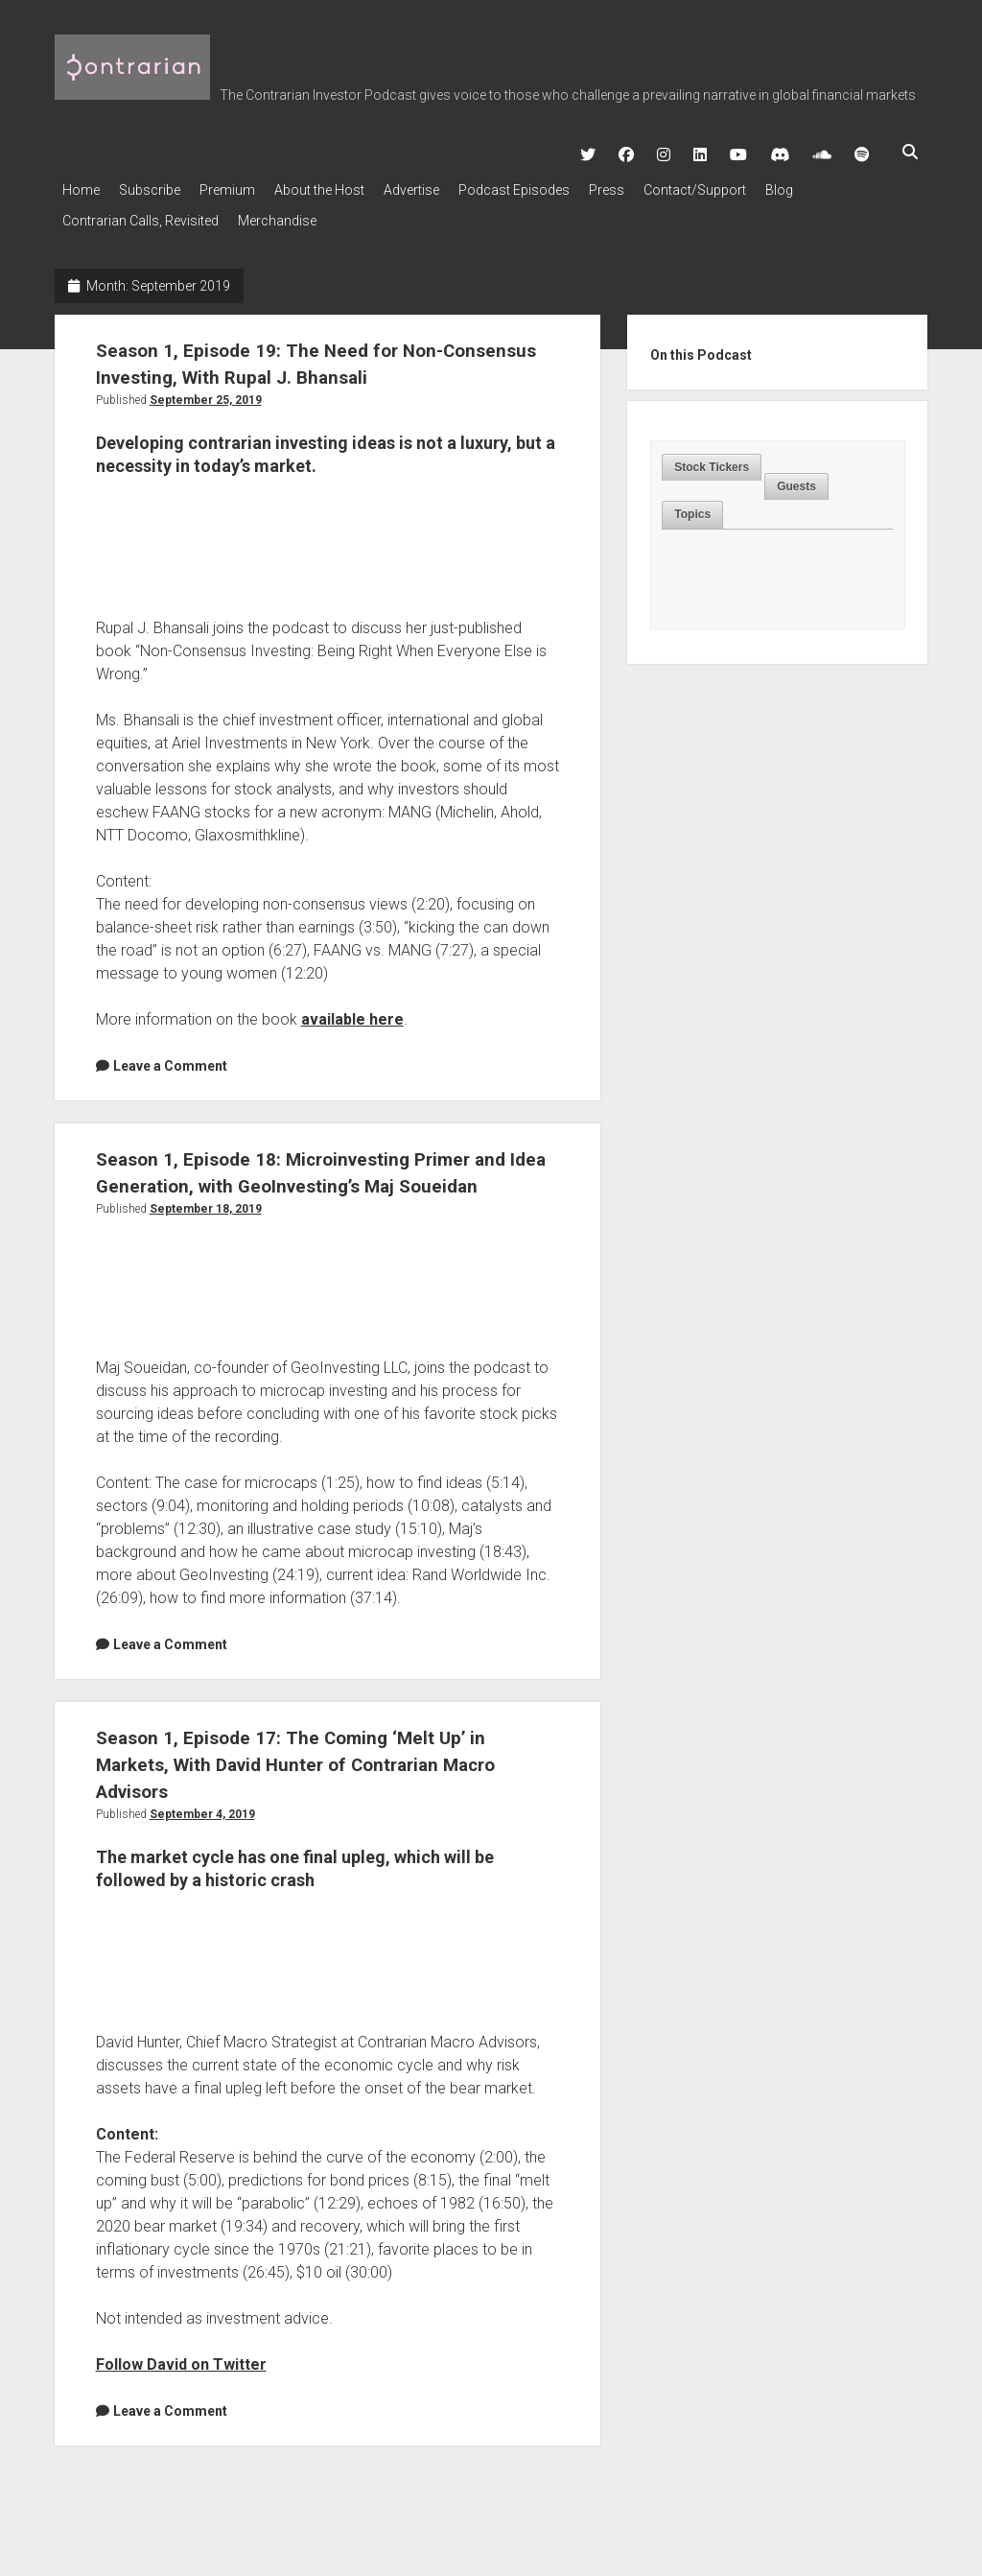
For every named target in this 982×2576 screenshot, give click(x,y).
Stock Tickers (711, 450)
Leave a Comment (170, 1048)
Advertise (450, 184)
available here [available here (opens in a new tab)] (352, 1002)
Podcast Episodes (562, 184)
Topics (692, 497)
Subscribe (159, 184)
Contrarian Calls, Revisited (140, 209)
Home (81, 184)
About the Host (348, 184)
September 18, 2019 (206, 1218)
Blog (856, 184)
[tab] (711, 450)
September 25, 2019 (206, 383)
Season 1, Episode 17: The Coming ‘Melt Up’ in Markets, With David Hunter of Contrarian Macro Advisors (316, 1774)
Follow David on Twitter (181, 2374)
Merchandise (286, 209)
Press (664, 184)
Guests (796, 469)
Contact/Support (762, 184)
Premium (246, 184)
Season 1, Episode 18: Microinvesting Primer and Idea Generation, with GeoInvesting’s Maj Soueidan (320, 1168)
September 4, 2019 (202, 1824)
